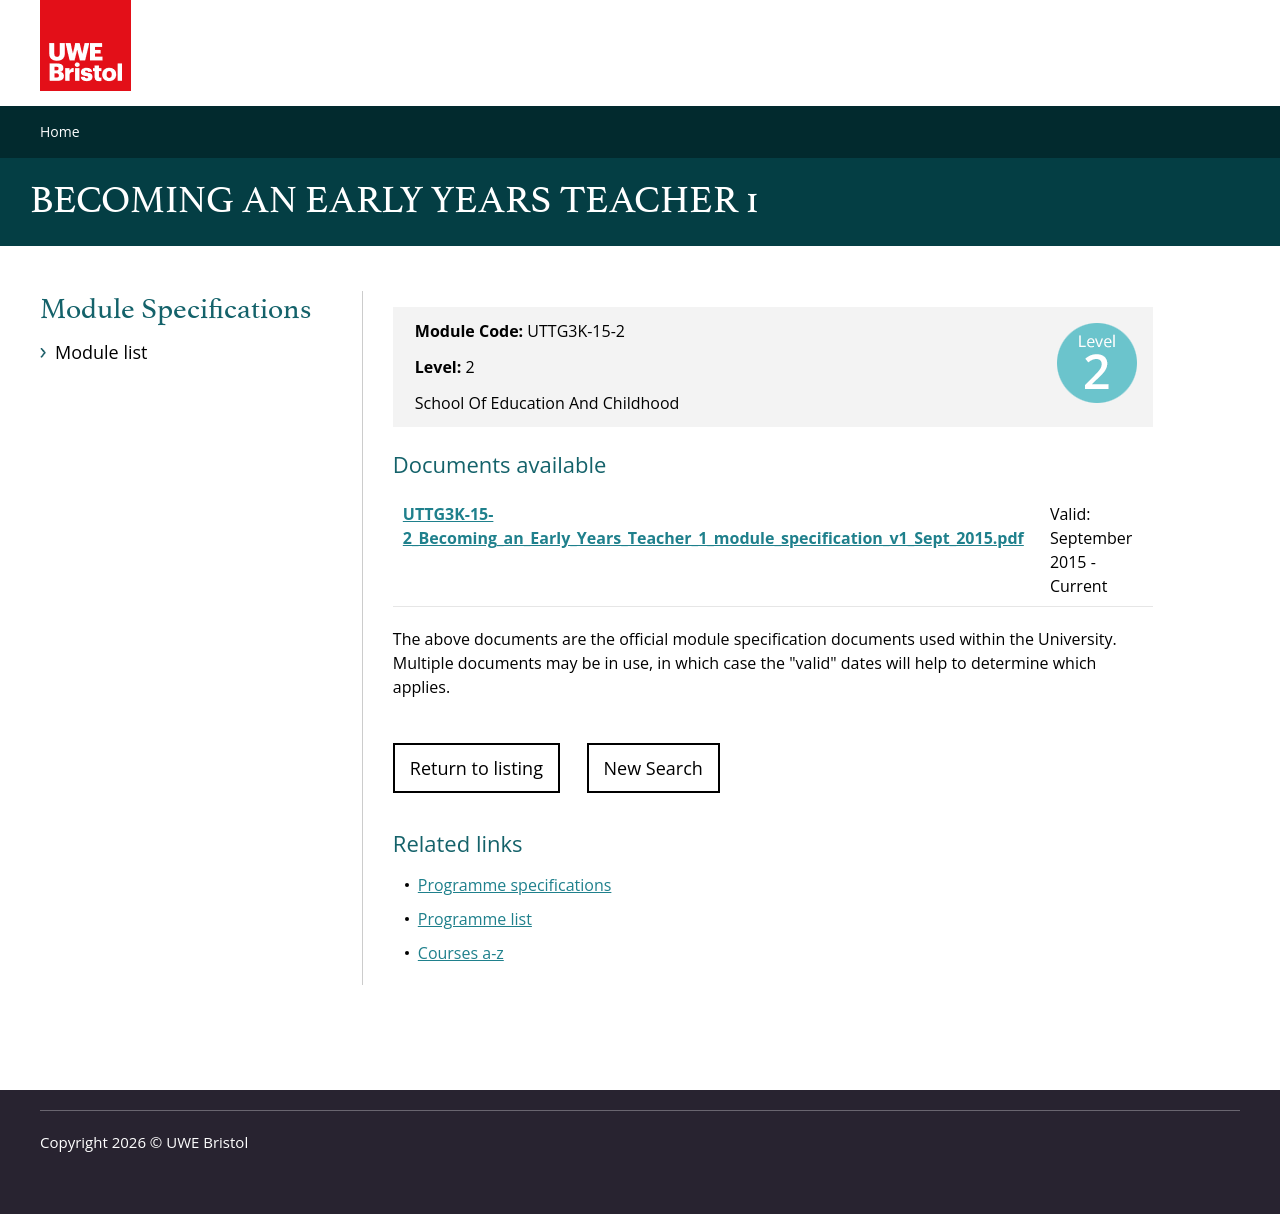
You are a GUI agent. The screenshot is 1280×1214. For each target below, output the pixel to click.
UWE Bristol (207, 1142)
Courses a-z (461, 953)
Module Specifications (175, 310)
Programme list (475, 919)
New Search (653, 768)
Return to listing (476, 768)
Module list (101, 352)
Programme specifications (515, 885)
